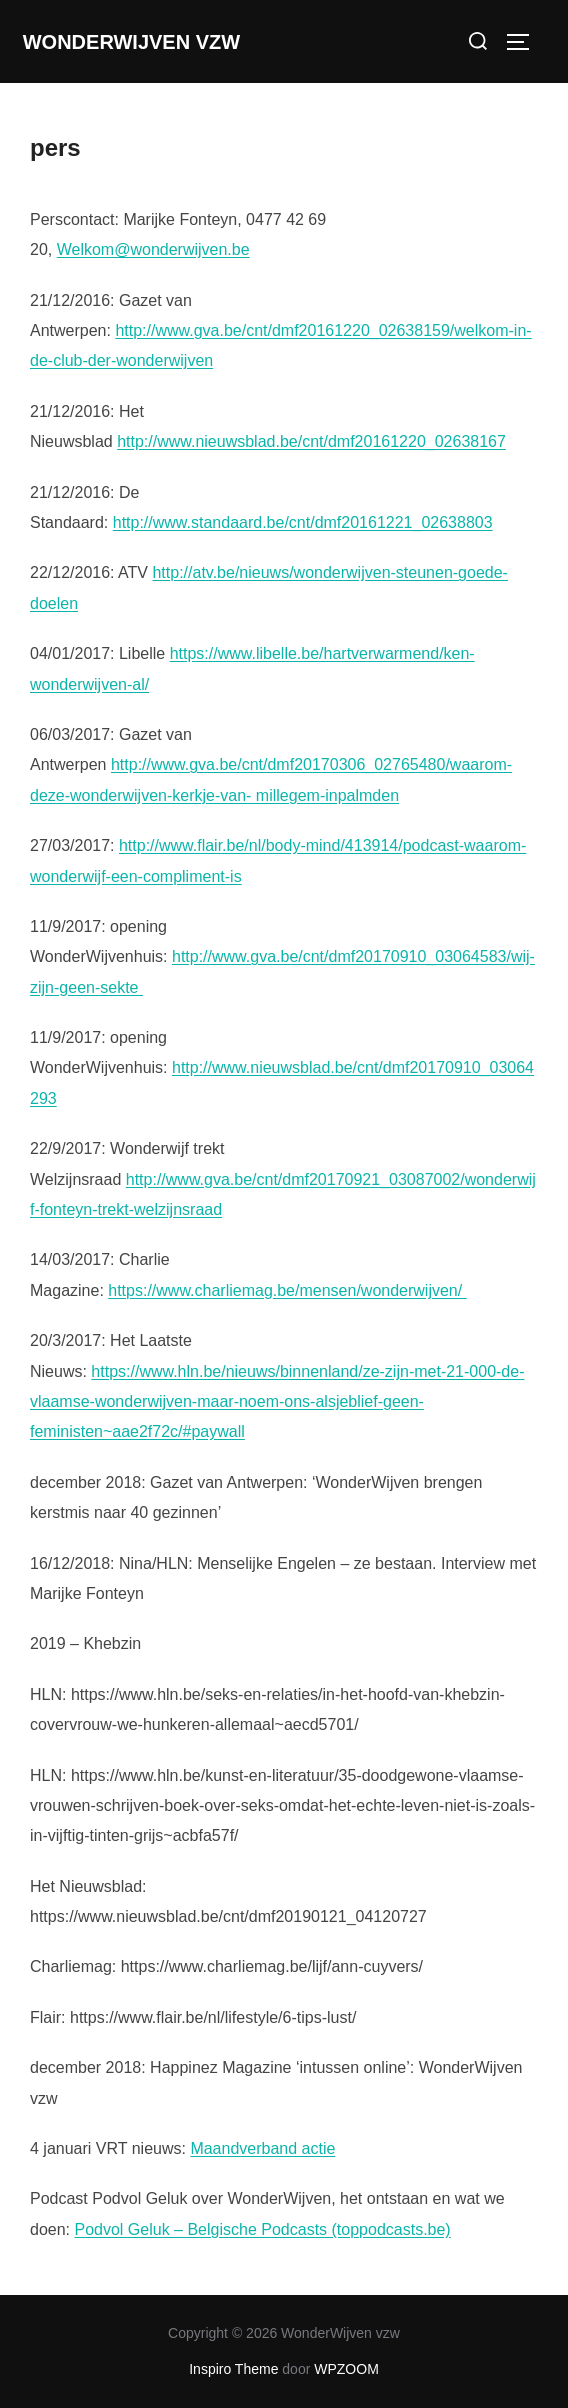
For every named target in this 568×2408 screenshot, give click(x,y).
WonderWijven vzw (131, 42)
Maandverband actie (262, 2148)
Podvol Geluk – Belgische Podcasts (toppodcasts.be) (262, 2229)
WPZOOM (346, 2369)
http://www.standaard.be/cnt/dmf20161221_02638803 (303, 522)
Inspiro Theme (233, 2369)
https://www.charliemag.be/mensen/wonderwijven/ (287, 1290)
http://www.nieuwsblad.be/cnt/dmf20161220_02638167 (311, 441)
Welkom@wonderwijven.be (153, 249)
